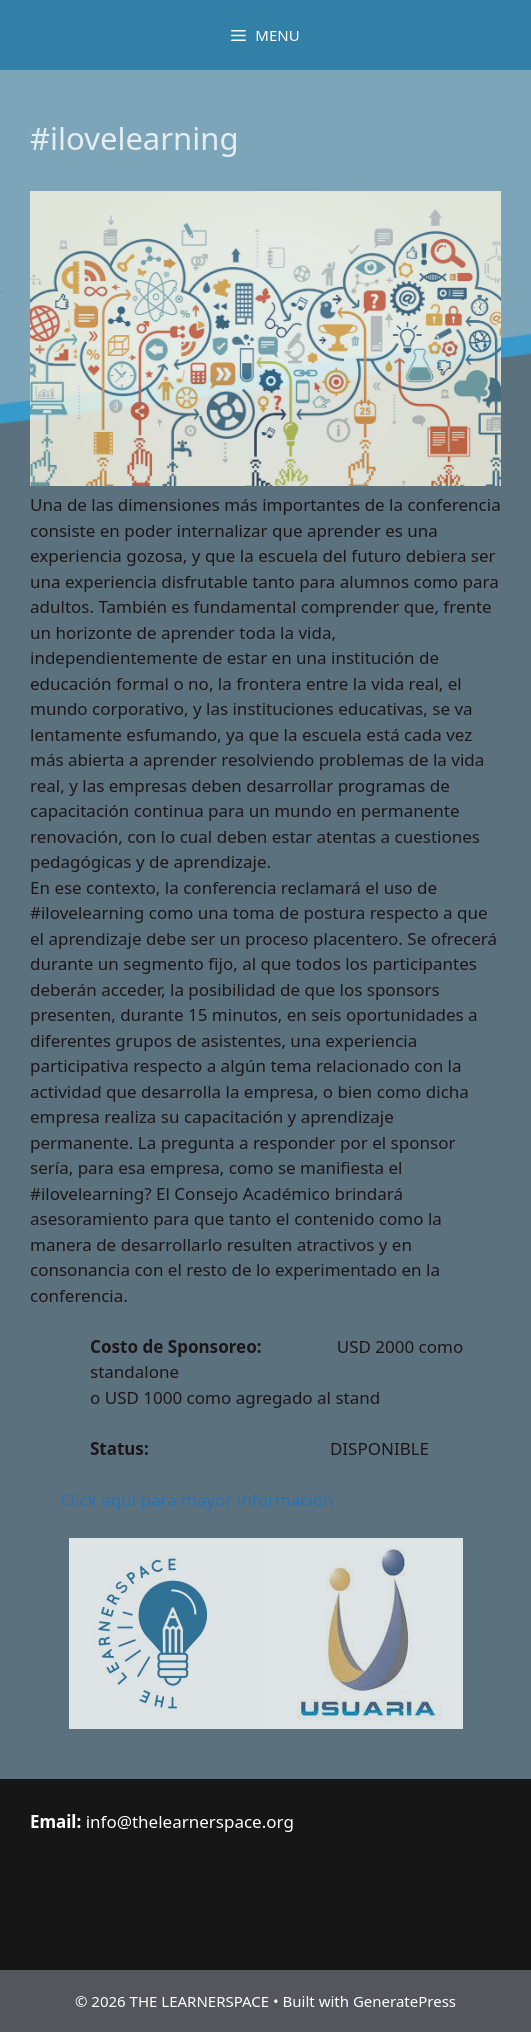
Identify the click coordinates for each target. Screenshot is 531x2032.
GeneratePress (404, 2001)
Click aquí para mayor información (197, 1499)
